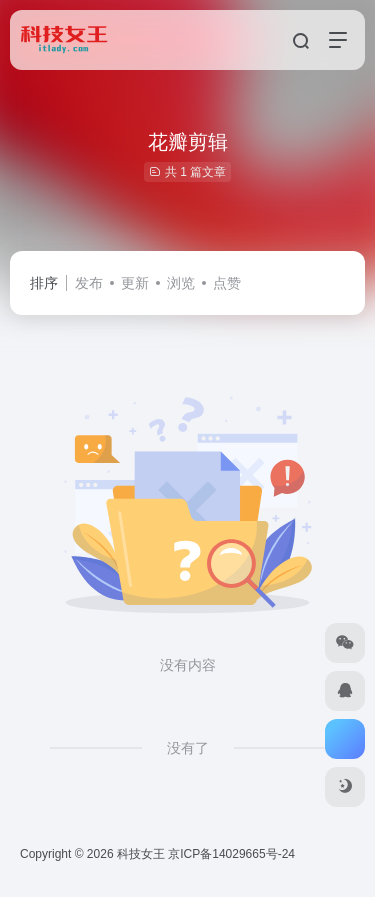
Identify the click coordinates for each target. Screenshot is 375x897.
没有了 (188, 748)
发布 (89, 283)
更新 (135, 283)
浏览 (181, 283)
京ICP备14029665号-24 (233, 854)
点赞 (227, 283)
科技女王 (141, 854)
